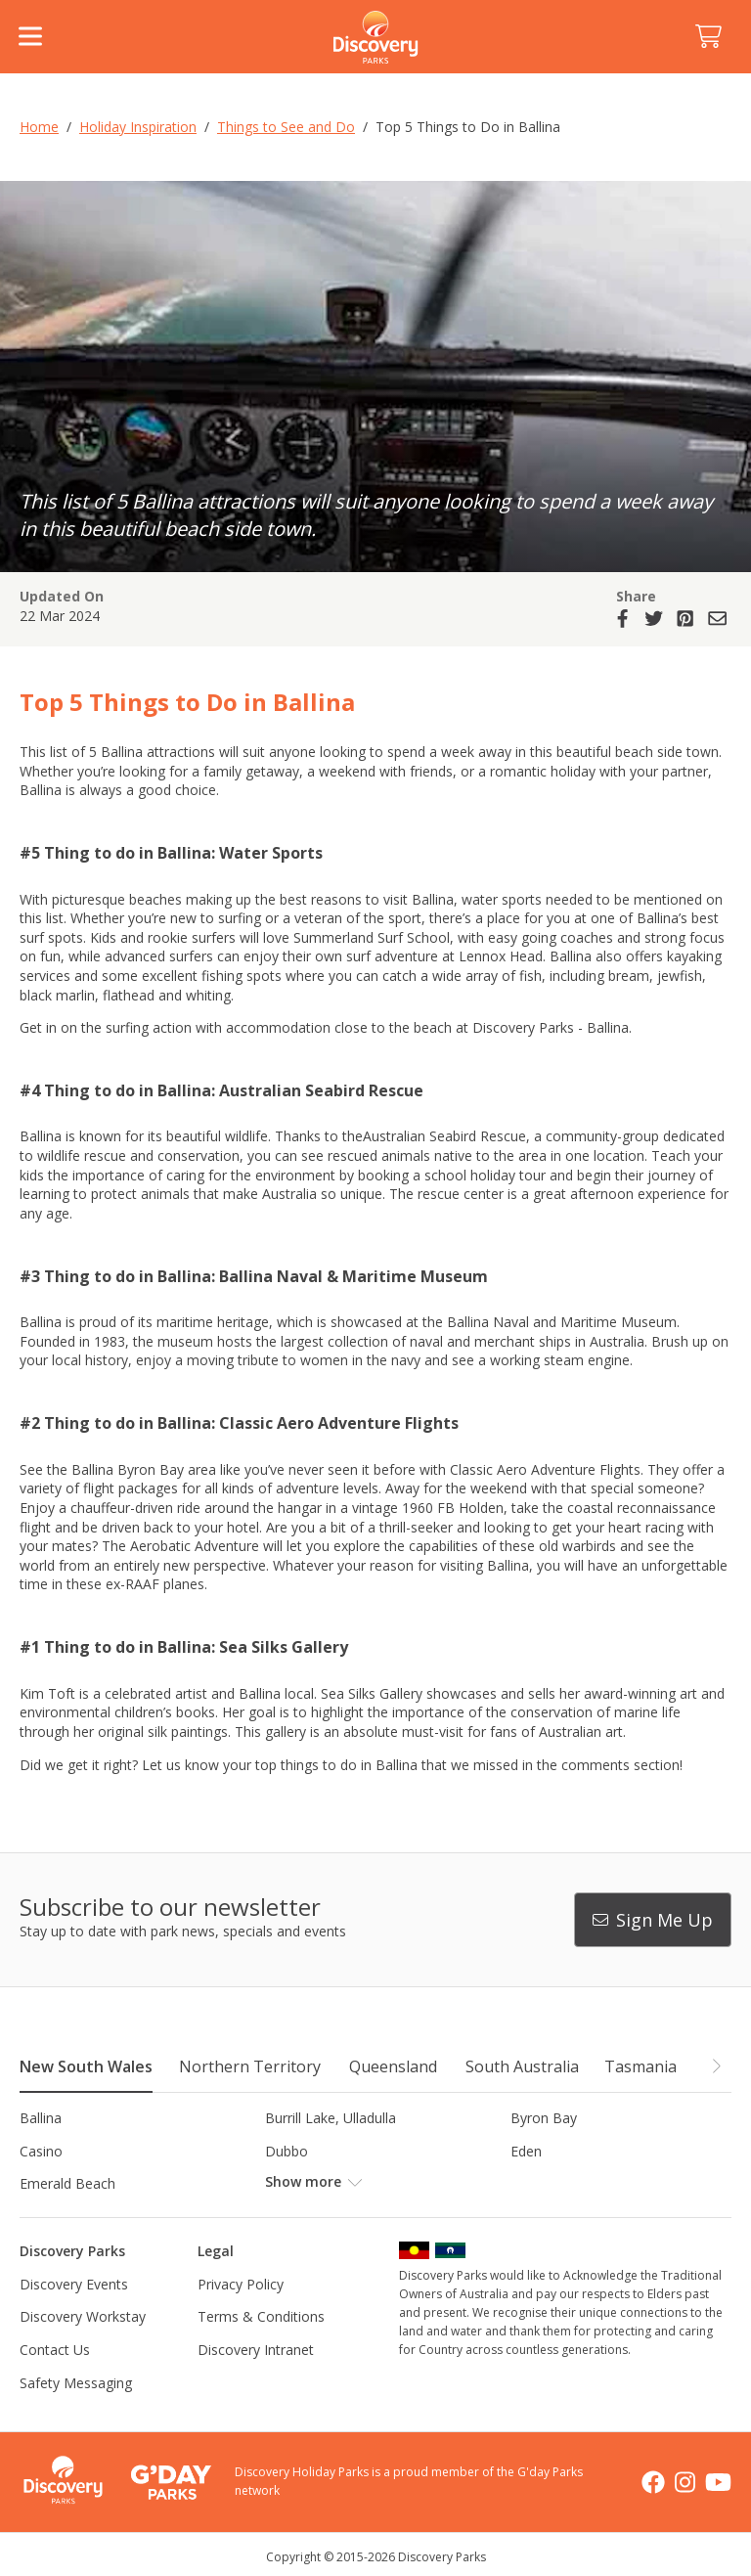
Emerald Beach (67, 2183)
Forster (288, 2183)
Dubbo (286, 2151)
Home (39, 126)
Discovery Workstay (83, 2316)
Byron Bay (543, 2118)
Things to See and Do (286, 126)
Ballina (41, 2118)
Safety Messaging (76, 2383)
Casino (41, 2151)
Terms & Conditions (261, 2316)
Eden (526, 2151)
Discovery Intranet (256, 2349)
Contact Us (55, 2349)
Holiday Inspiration (138, 126)
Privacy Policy (241, 2284)
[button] (715, 2065)
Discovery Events (74, 2284)
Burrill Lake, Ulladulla (330, 2118)
